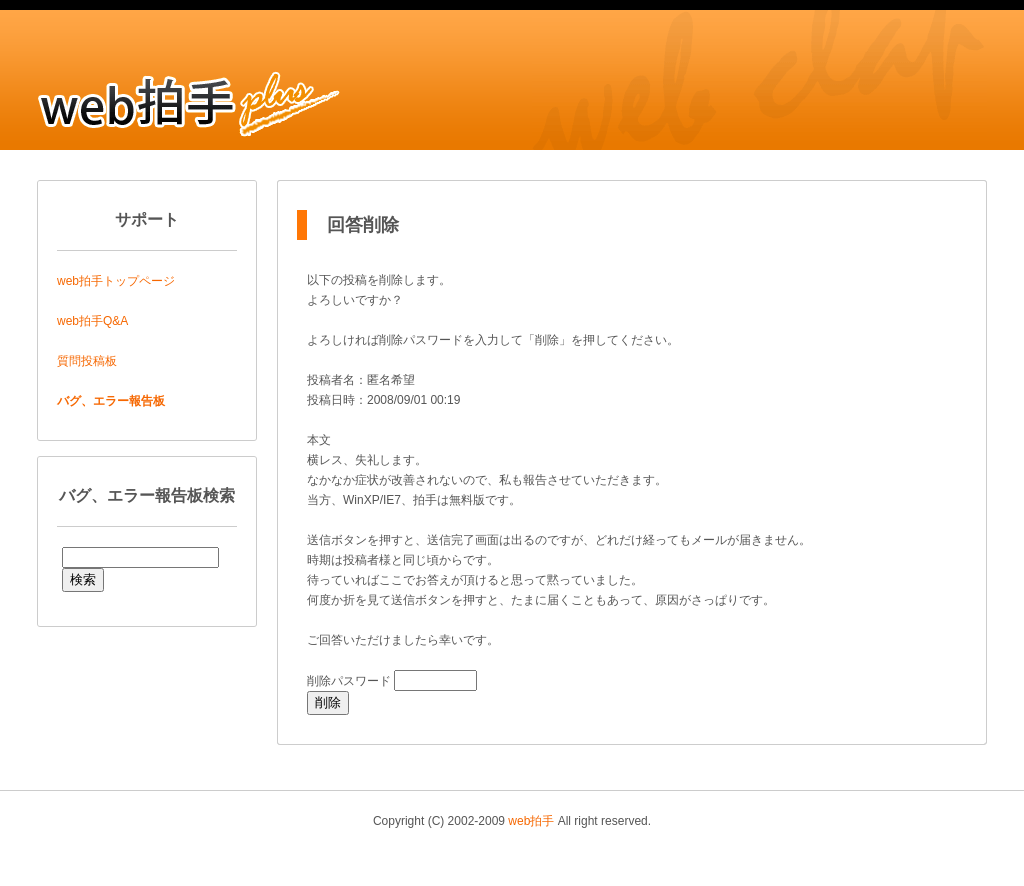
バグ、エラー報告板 (111, 401)
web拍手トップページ (116, 281)
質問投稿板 (87, 361)
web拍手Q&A (92, 321)
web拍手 (531, 821)
